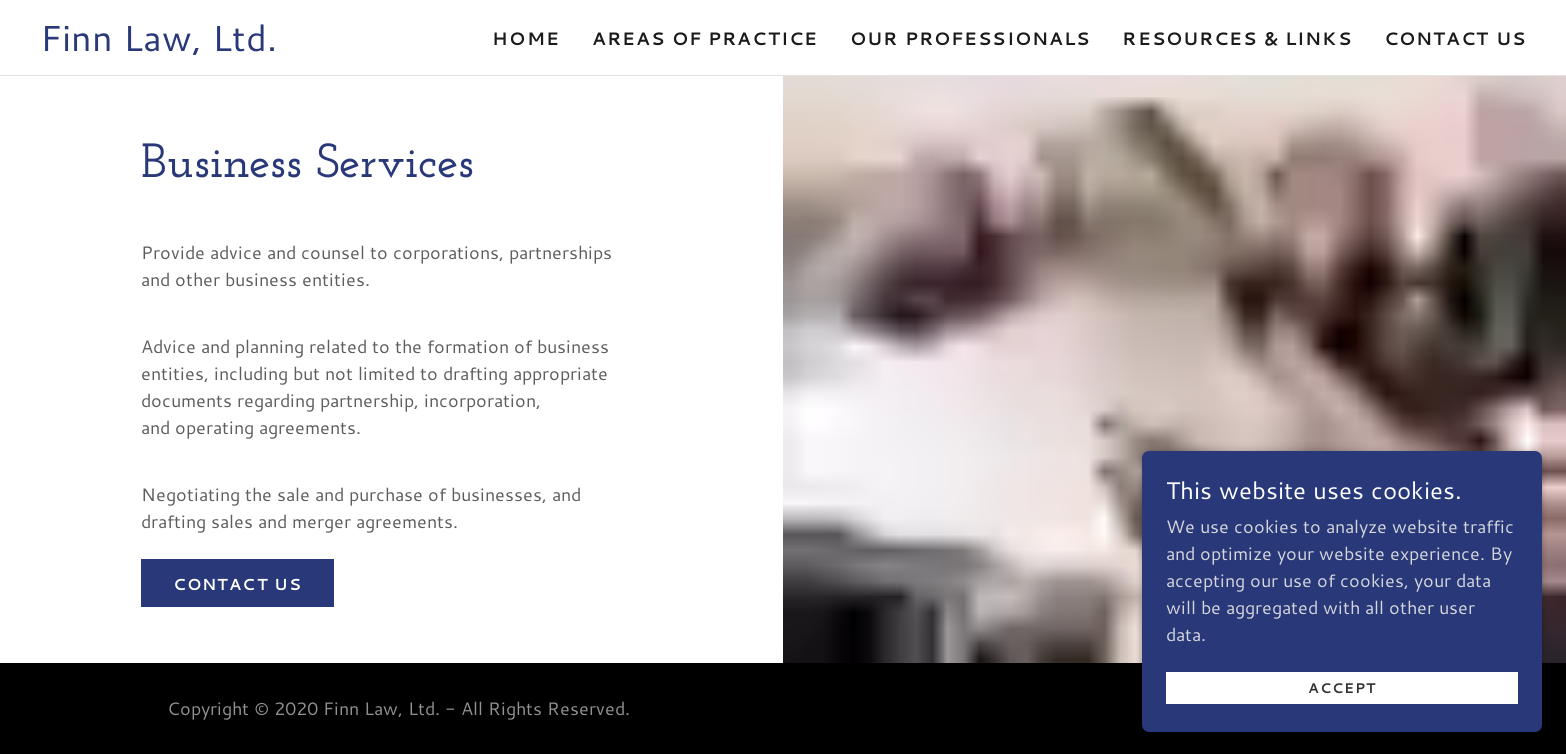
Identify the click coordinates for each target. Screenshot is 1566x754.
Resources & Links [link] (1236, 38)
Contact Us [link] (1455, 38)
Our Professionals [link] (970, 38)
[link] (158, 44)
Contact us (237, 583)
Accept (1341, 736)
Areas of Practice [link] (705, 38)
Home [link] (526, 38)
